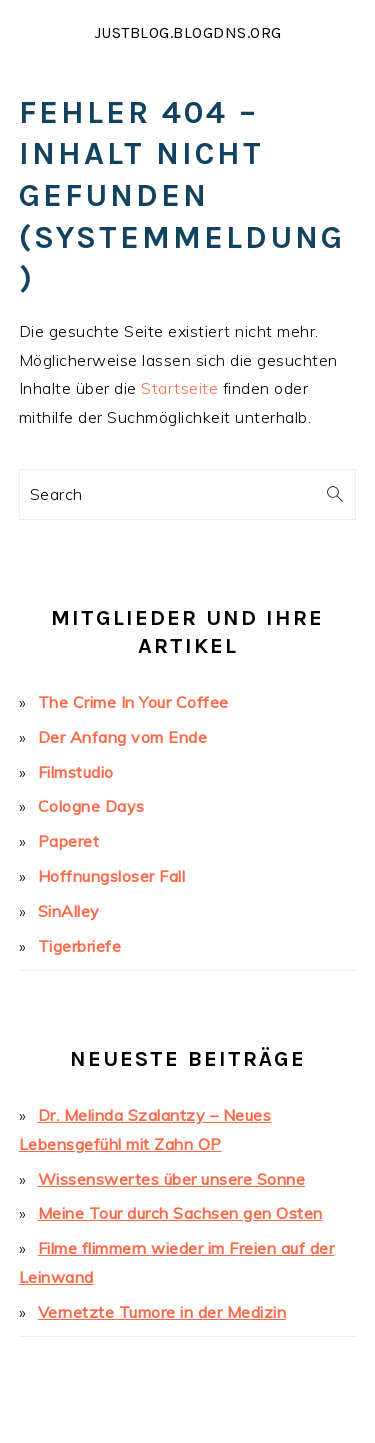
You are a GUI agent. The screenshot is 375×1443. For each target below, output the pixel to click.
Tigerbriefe (80, 946)
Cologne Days (91, 806)
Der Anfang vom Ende (123, 737)
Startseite (179, 388)
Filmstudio (76, 772)
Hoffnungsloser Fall (112, 876)
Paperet (69, 841)
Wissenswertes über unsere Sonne (172, 1179)
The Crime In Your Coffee (133, 702)
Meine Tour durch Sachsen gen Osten (180, 1213)
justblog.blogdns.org (188, 32)
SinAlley (69, 911)
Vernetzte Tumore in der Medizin (162, 1312)
